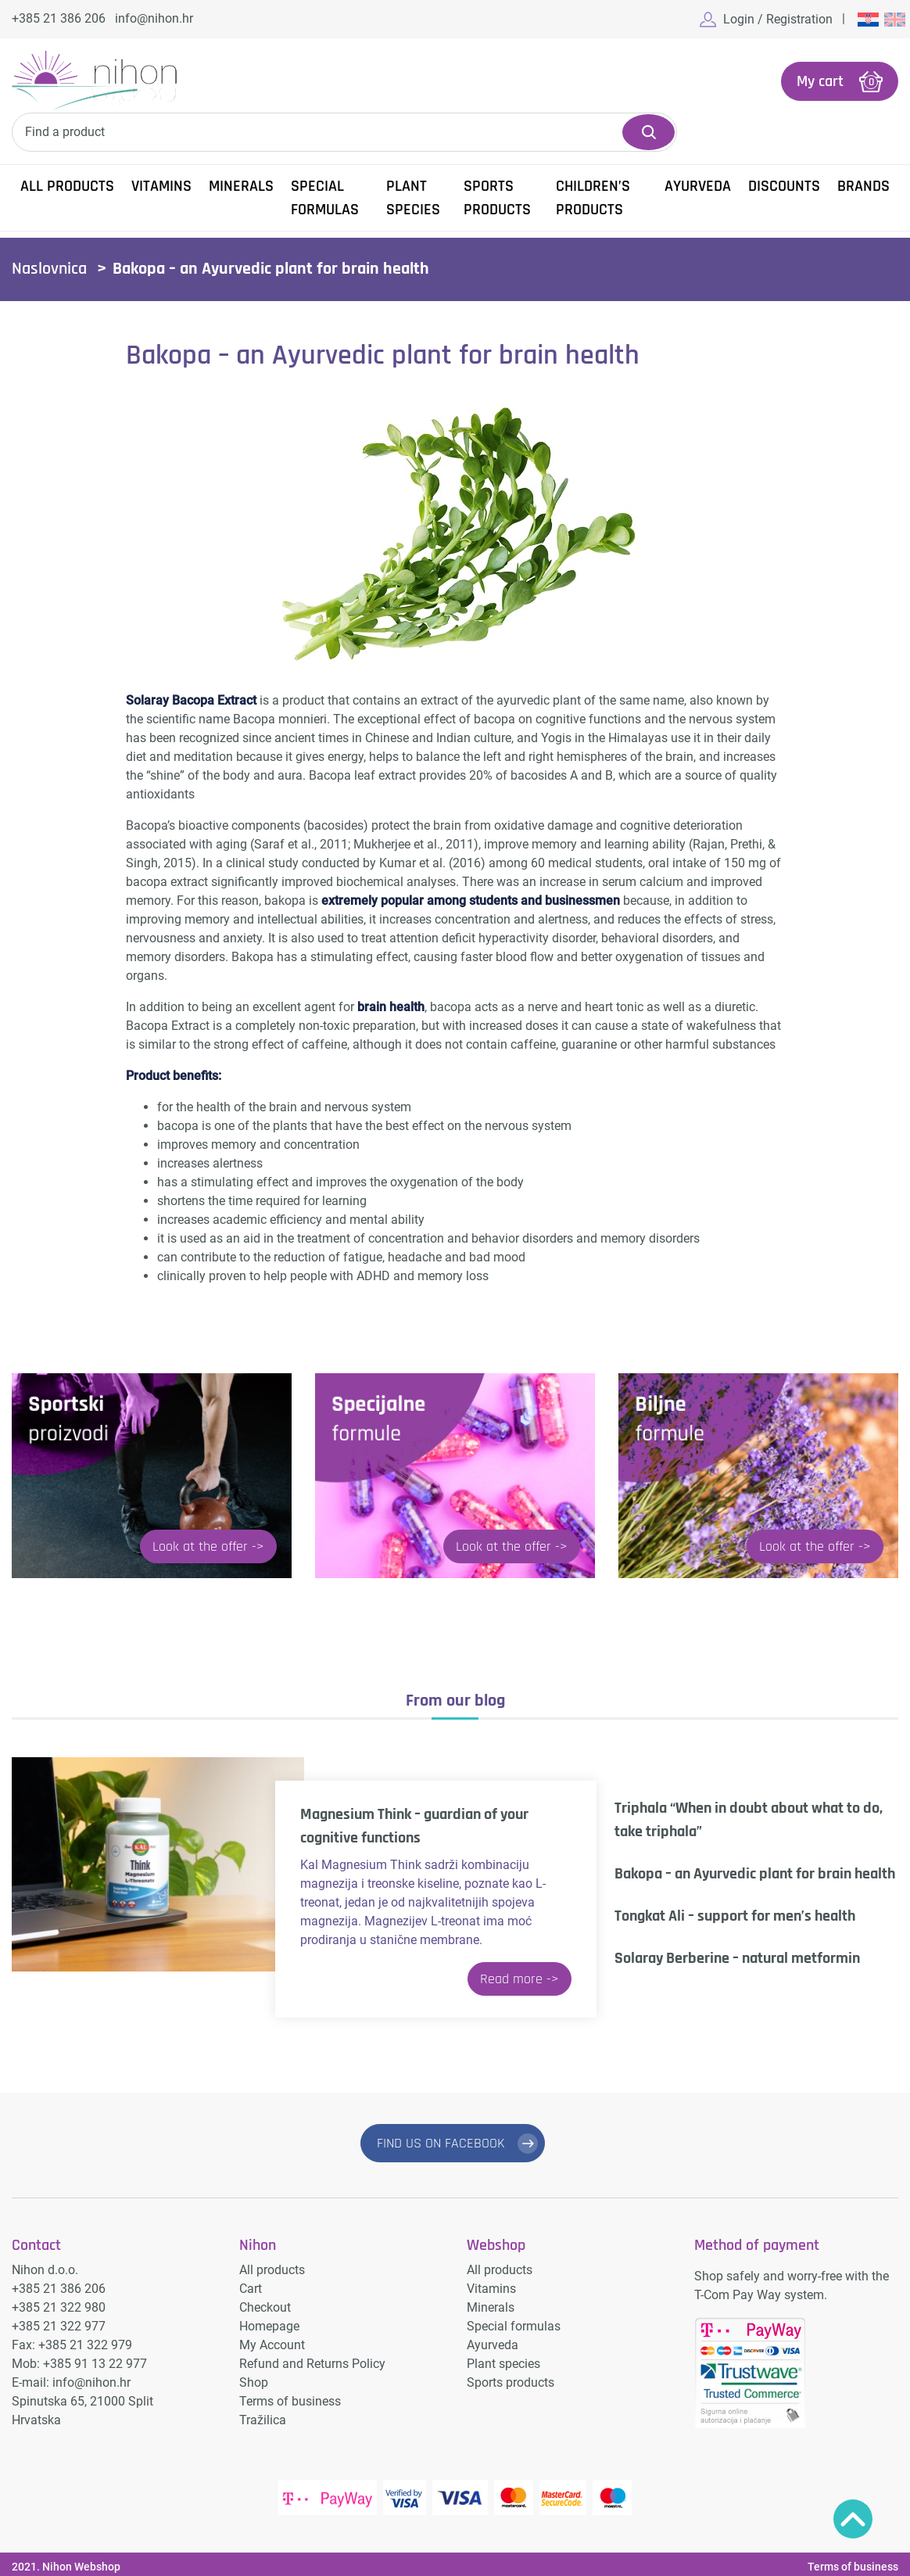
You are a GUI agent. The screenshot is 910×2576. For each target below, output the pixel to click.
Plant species (413, 196)
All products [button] (67, 184)
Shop (253, 2377)
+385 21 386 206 (59, 18)
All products (272, 2264)
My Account (272, 2339)
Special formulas (325, 196)
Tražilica (262, 2414)
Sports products (497, 196)
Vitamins (161, 184)
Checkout (265, 2301)
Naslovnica (49, 267)
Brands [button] (863, 184)
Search (648, 131)
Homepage (269, 2320)
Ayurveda (698, 184)
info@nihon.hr (154, 18)
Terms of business (290, 2395)
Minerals (241, 184)
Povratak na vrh (852, 2518)
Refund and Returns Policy (312, 2358)
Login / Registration (778, 19)
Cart (250, 2283)
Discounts (784, 184)
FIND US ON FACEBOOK (440, 2142)
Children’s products (593, 196)
